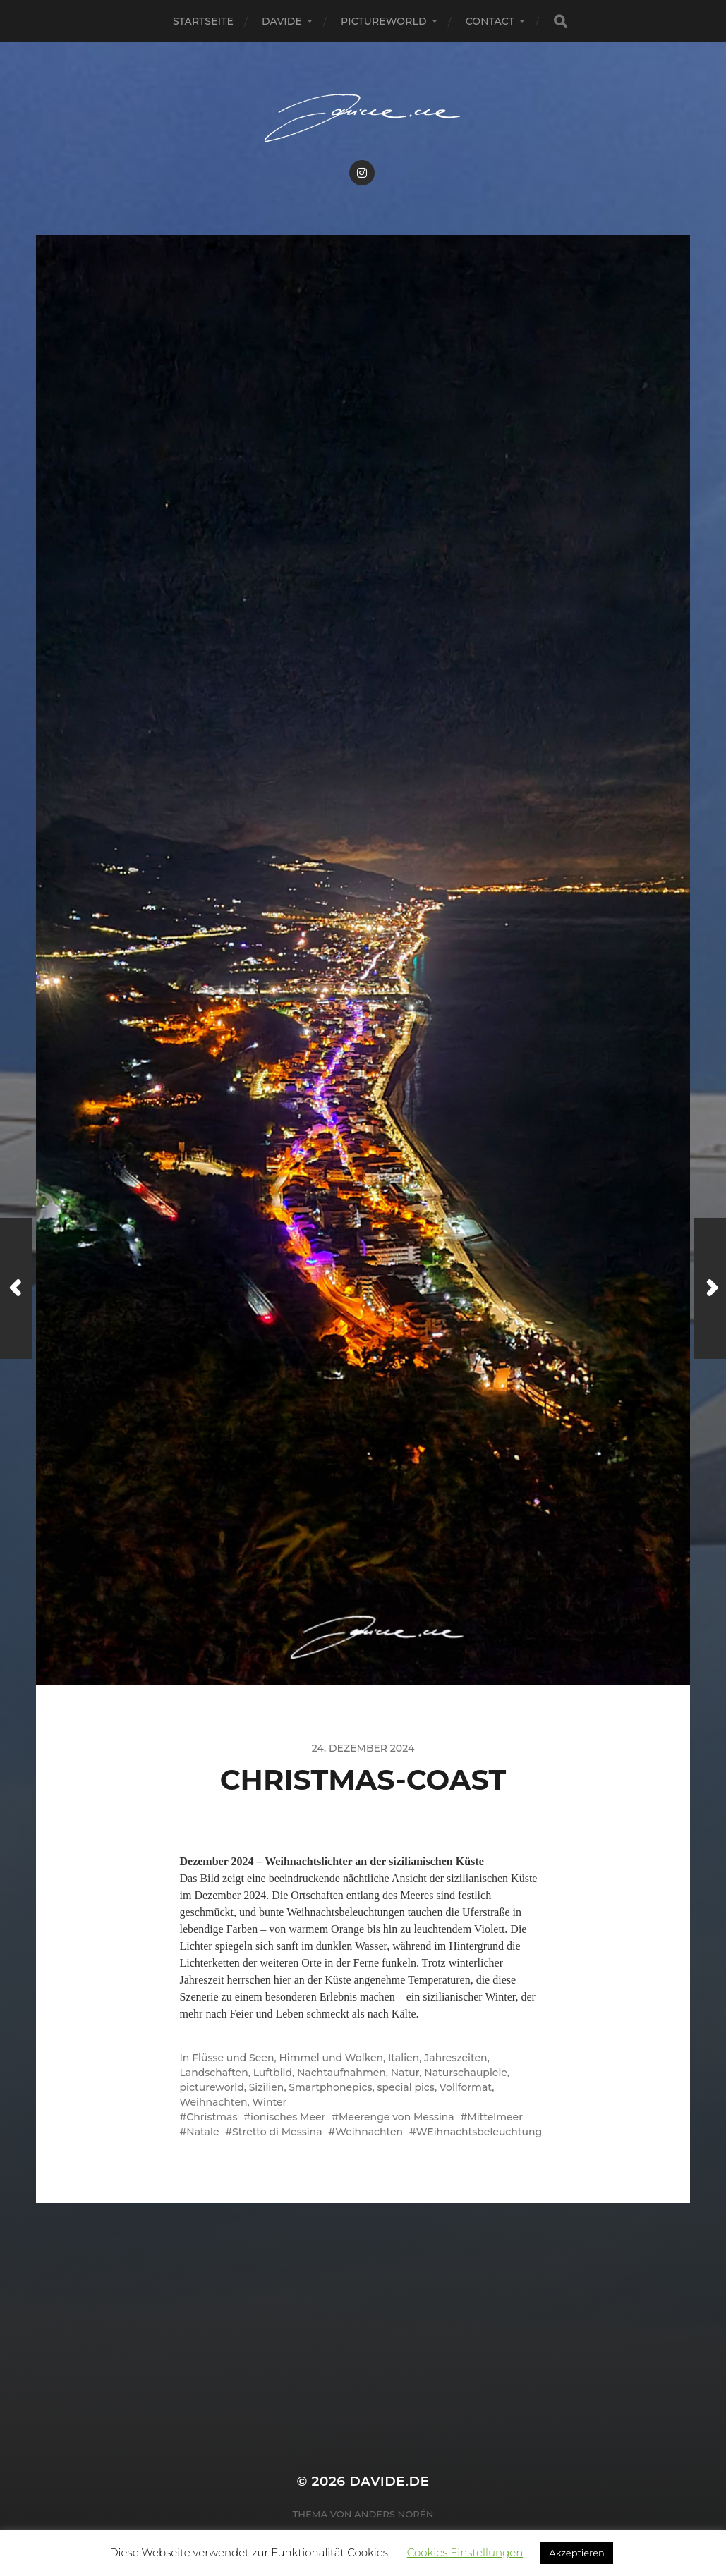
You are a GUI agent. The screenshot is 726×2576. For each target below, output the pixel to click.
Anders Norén (393, 2514)
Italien (403, 2057)
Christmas (211, 2117)
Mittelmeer (495, 2117)
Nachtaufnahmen (341, 2072)
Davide (282, 21)
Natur (405, 2072)
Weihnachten (214, 2102)
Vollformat (466, 2087)
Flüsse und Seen (233, 2057)
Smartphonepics (330, 2087)
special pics (405, 2087)
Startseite (203, 21)
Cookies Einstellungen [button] (465, 2552)
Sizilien (266, 2087)
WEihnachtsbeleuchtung (479, 2131)
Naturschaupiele (465, 2072)
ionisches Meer (287, 2117)
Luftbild (272, 2072)
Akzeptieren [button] (576, 2552)
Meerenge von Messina (396, 2117)
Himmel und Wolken (331, 2057)
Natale (202, 2131)
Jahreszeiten (456, 2057)
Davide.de (389, 2481)
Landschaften (214, 2072)
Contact (490, 21)
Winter (269, 2102)
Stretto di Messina (277, 2131)
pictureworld (384, 21)
